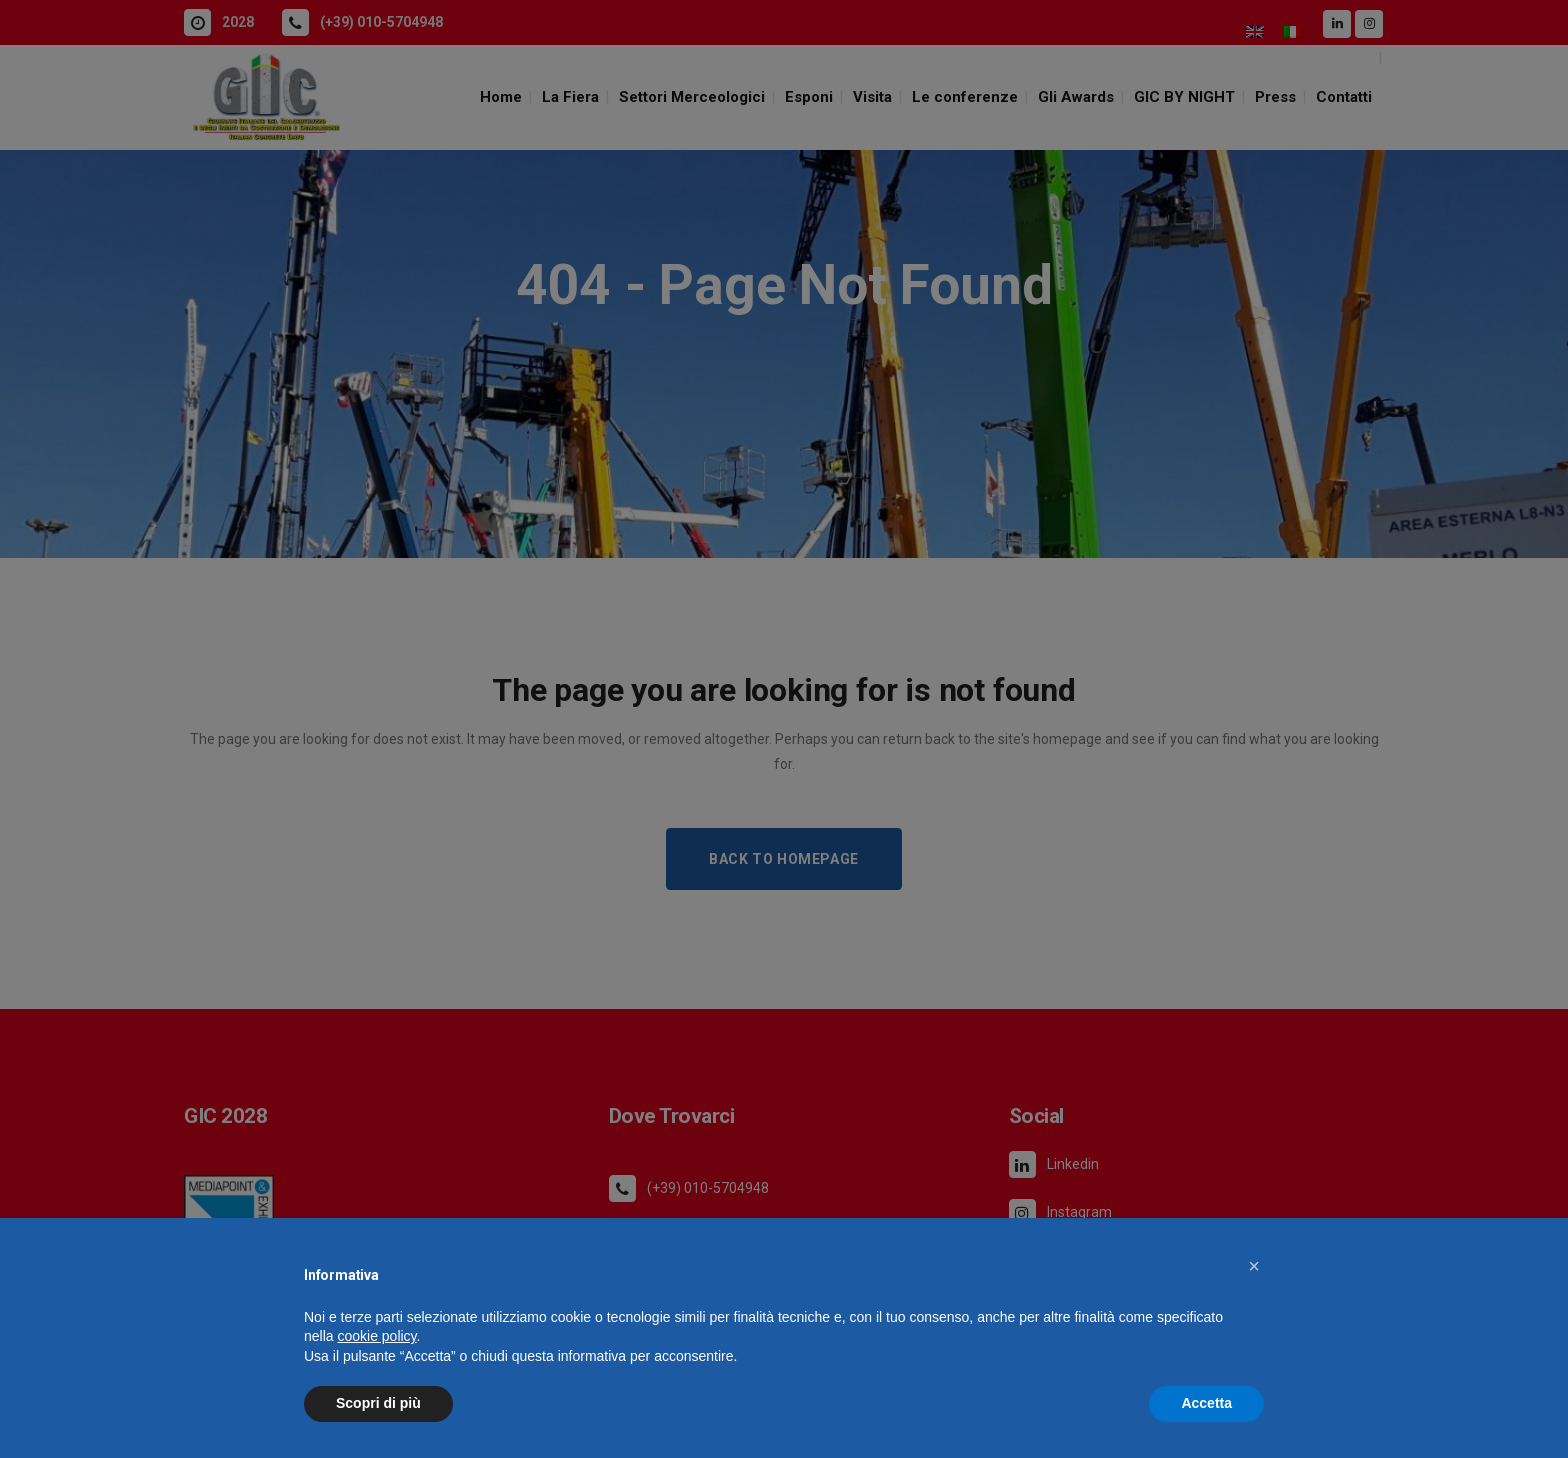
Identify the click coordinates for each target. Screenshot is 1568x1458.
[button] (1254, 1266)
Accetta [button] (1206, 1403)
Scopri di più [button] (378, 1403)
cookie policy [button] (376, 1336)
